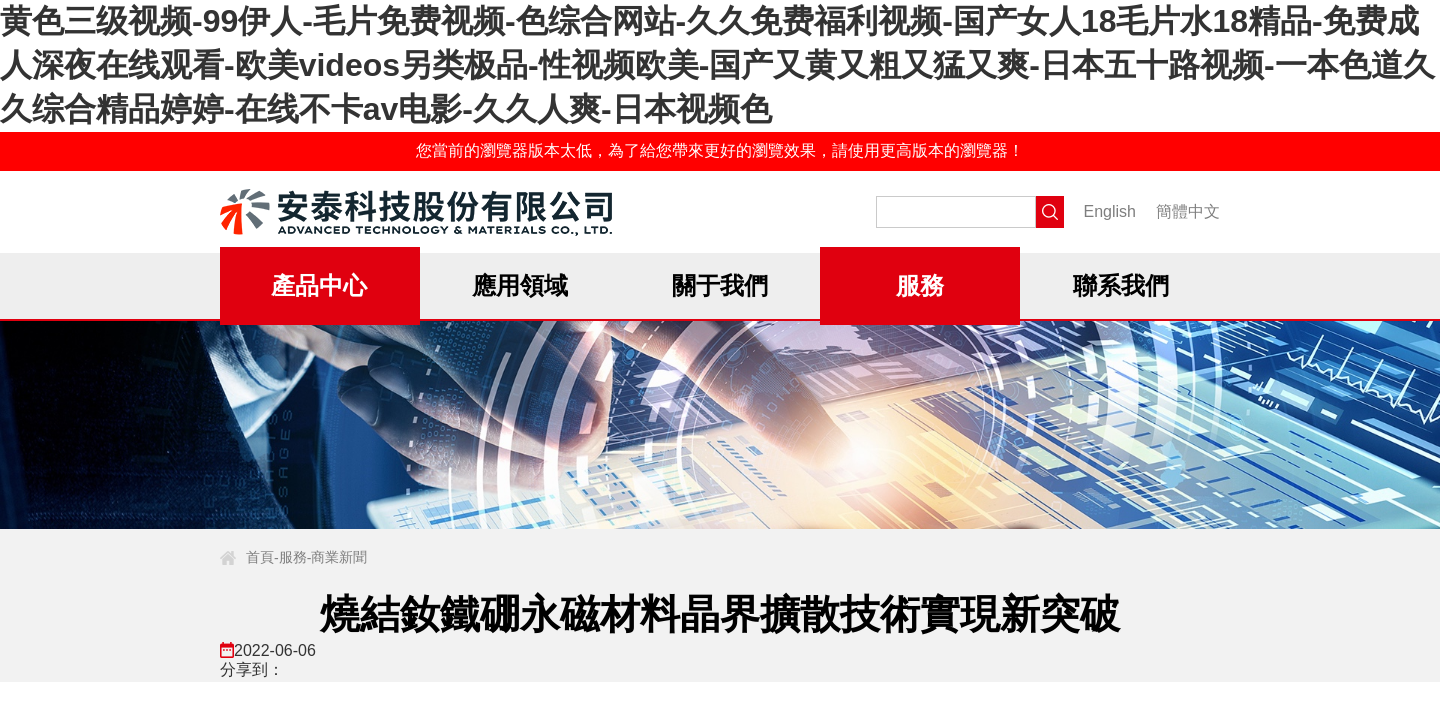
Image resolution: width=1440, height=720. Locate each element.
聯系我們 (1121, 285)
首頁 (260, 557)
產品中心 (319, 285)
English (1110, 211)
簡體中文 (1188, 211)
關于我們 (720, 285)
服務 (920, 285)
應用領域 (520, 285)
